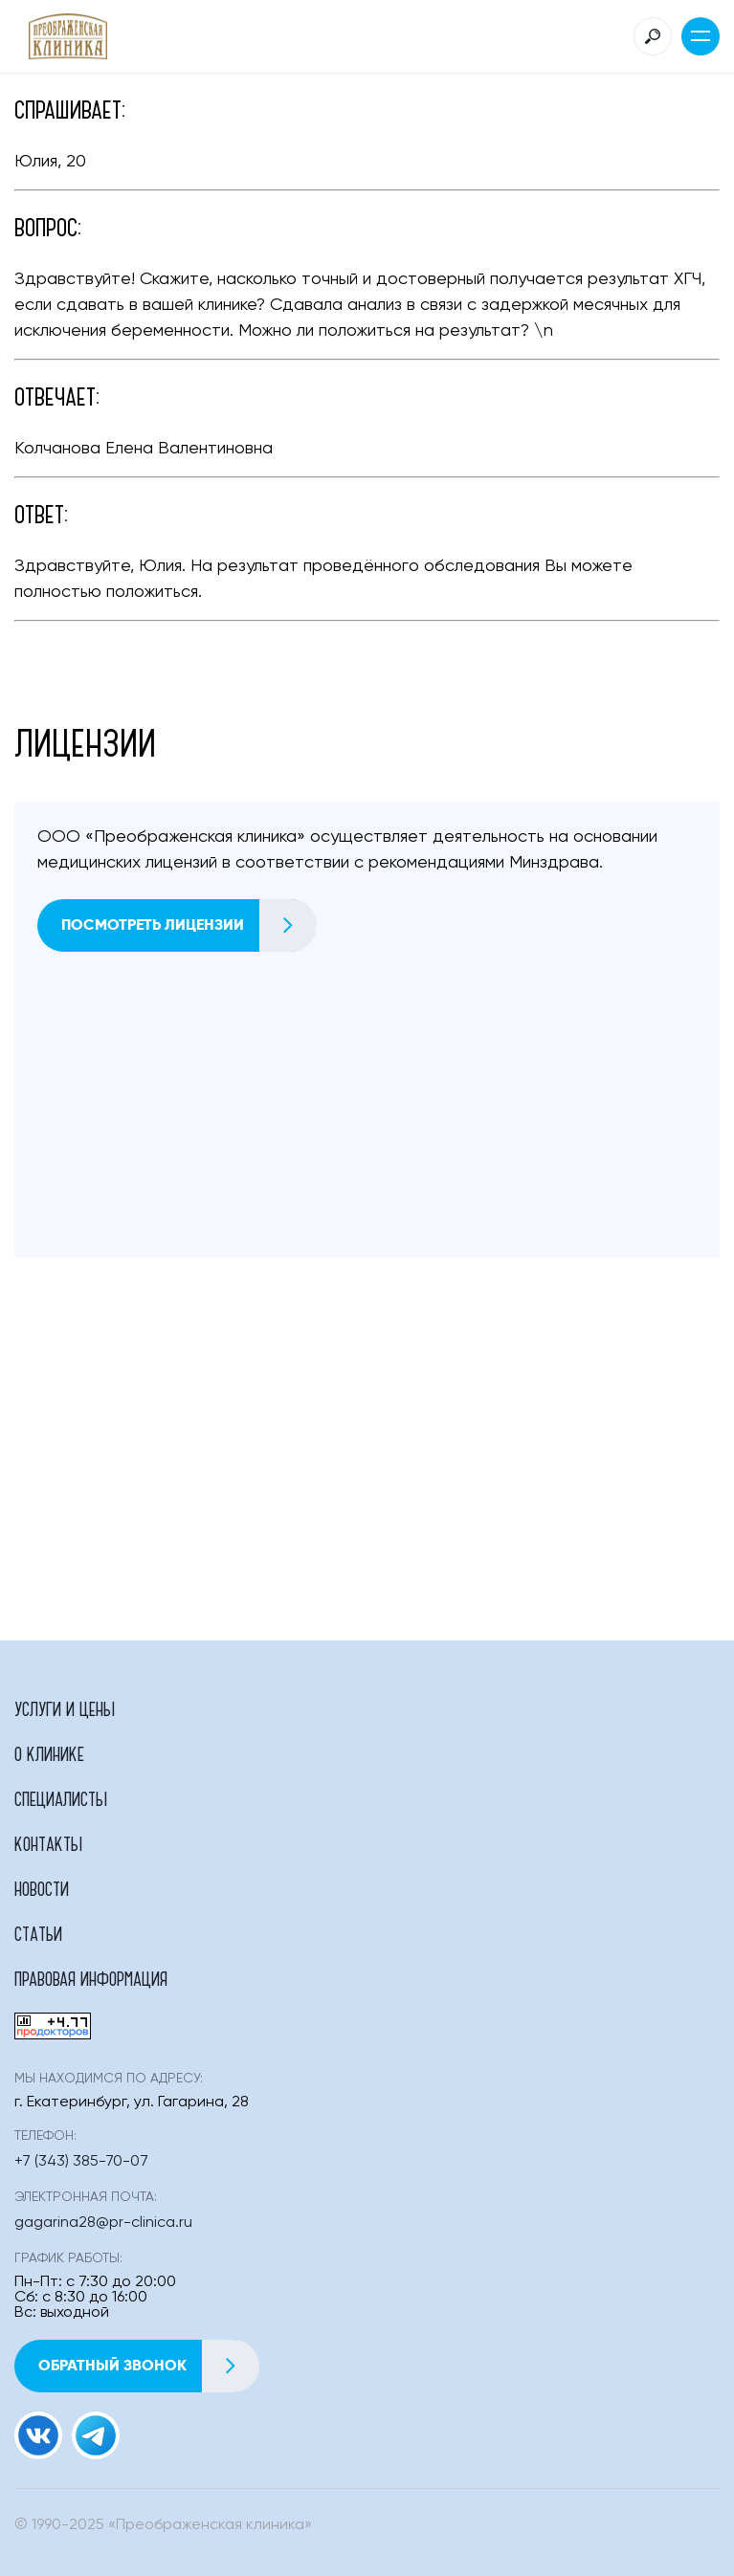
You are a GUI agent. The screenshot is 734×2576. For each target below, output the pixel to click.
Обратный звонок (148, 2366)
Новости (41, 1888)
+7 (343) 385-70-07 (81, 2161)
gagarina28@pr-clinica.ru (103, 2223)
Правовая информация (90, 1978)
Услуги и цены (64, 1708)
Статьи (38, 1933)
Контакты (48, 1843)
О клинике (49, 1753)
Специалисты (60, 1798)
